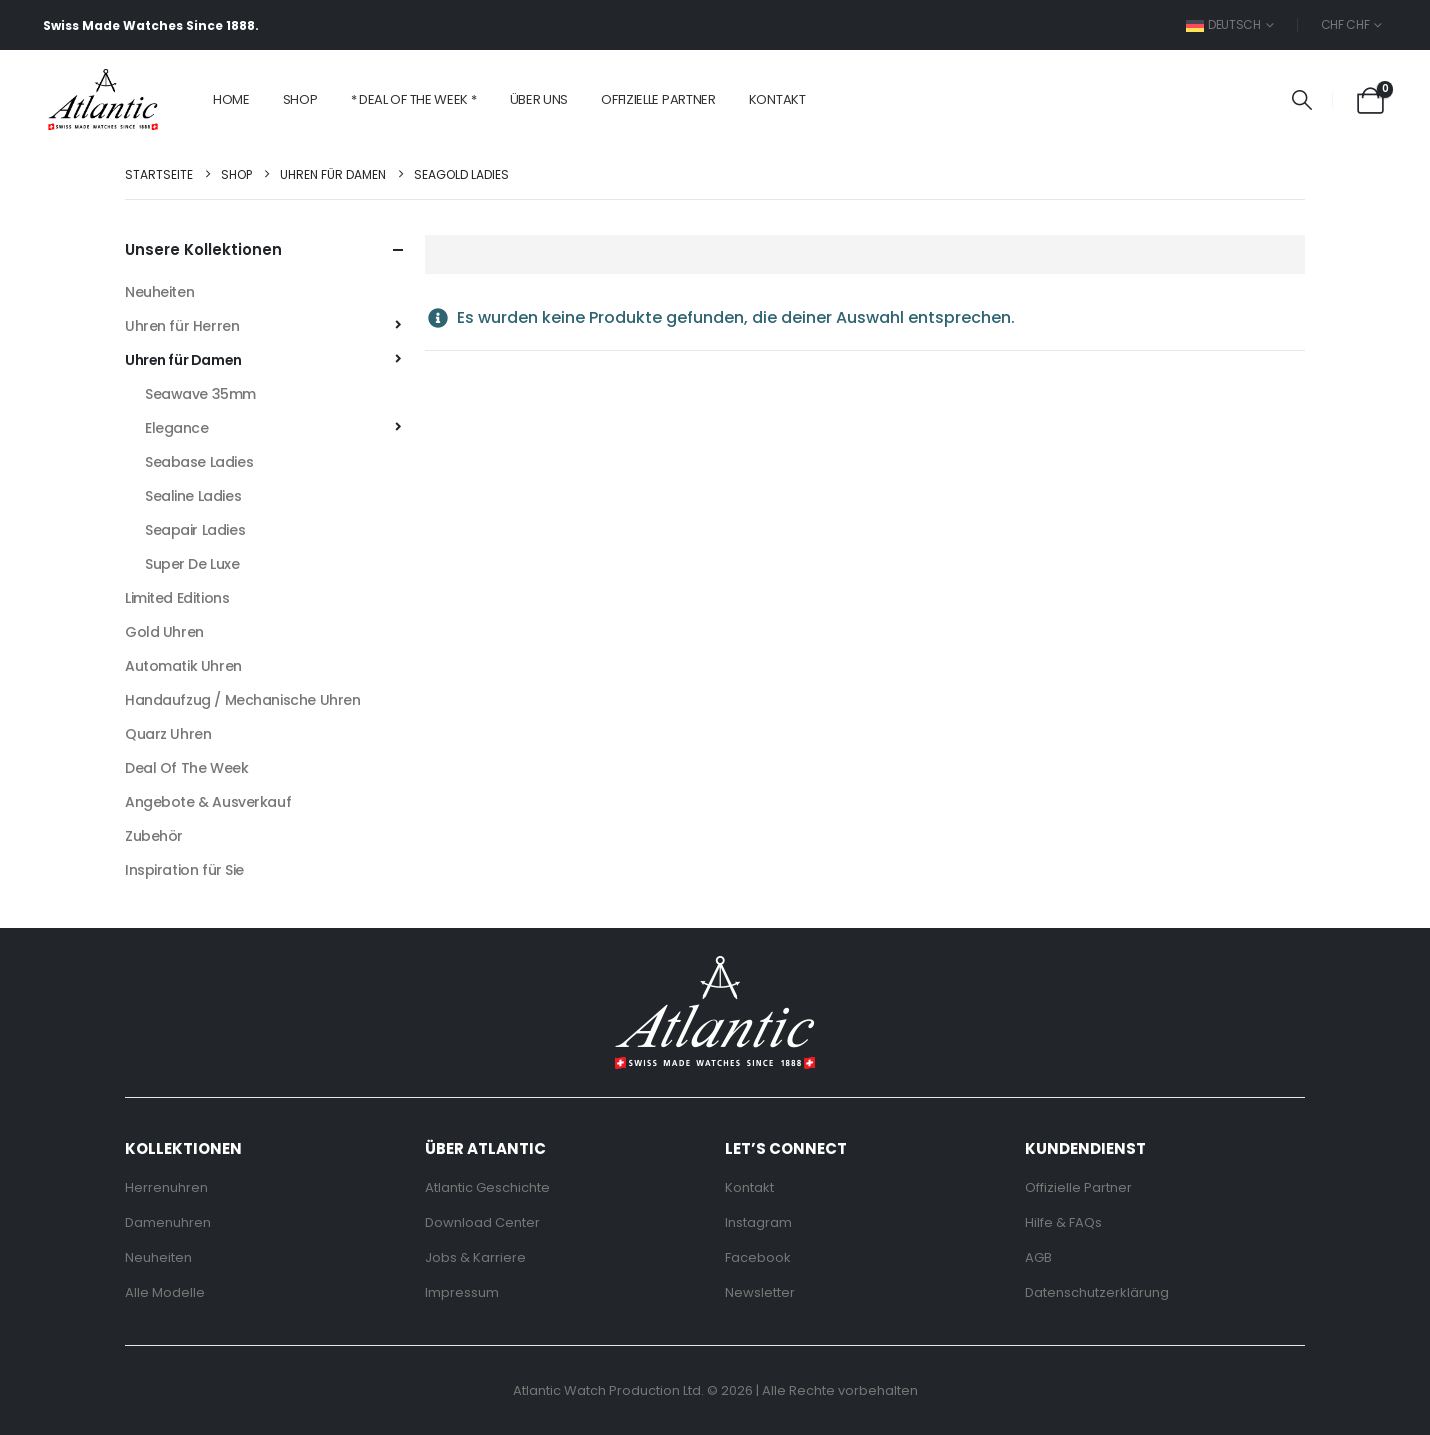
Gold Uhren (164, 632)
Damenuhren (168, 1222)
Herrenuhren (166, 1187)
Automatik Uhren (183, 666)
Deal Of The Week (186, 768)
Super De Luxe (192, 564)
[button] (1302, 100)
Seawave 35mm (200, 394)
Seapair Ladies (195, 530)
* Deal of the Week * (414, 99)
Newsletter (760, 1292)
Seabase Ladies (199, 462)
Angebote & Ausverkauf (208, 802)
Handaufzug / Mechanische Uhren (242, 700)
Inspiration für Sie (184, 870)
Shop (300, 99)
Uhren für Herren (182, 326)
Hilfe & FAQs (1063, 1222)
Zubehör (154, 836)
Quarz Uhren (168, 734)
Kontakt (777, 99)
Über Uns (539, 99)
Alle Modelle (165, 1292)
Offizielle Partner (658, 99)
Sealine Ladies (193, 496)
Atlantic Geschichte (487, 1187)
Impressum (462, 1292)
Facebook (758, 1257)
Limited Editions (177, 598)
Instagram (758, 1222)
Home (231, 99)
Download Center (482, 1222)
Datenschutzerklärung (1097, 1292)
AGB (1038, 1257)
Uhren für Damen (183, 360)
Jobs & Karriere (475, 1257)
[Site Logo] (103, 100)
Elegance (177, 428)
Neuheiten (159, 292)
